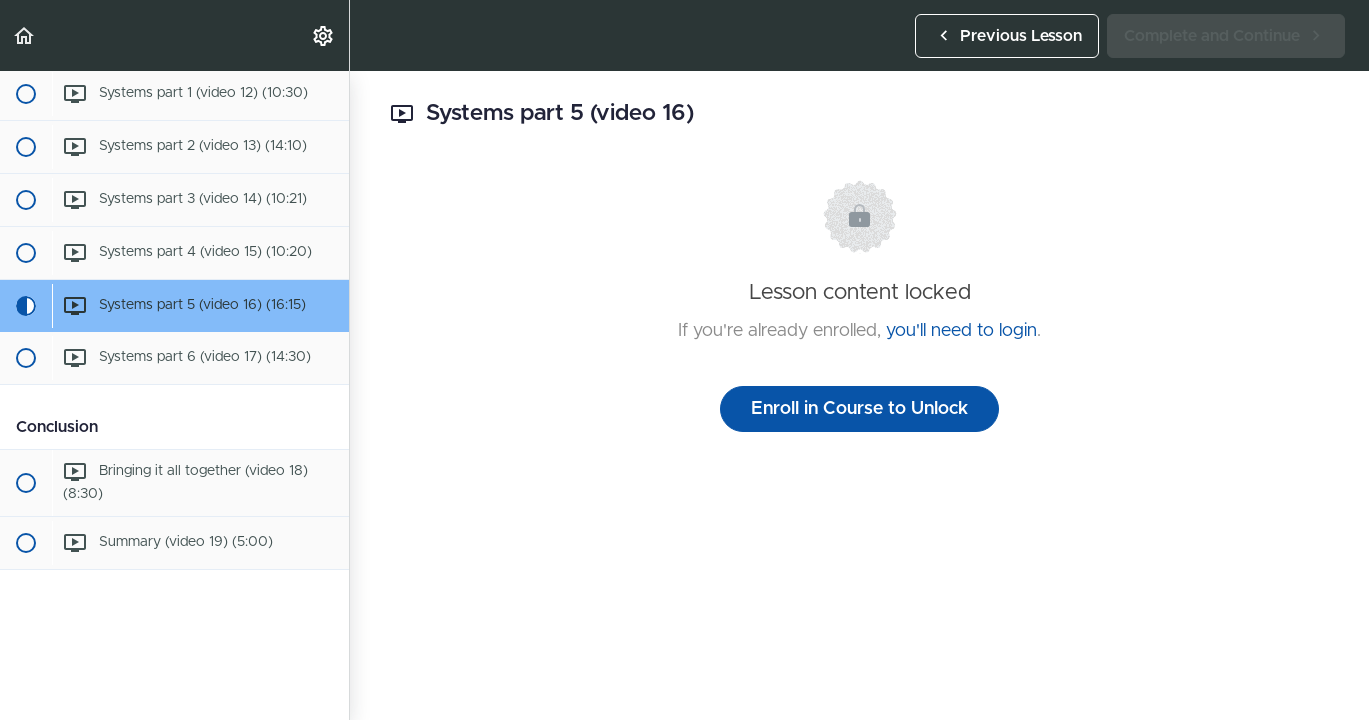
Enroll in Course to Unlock (859, 409)
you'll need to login (961, 331)
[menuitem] (324, 35)
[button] (25, 35)
